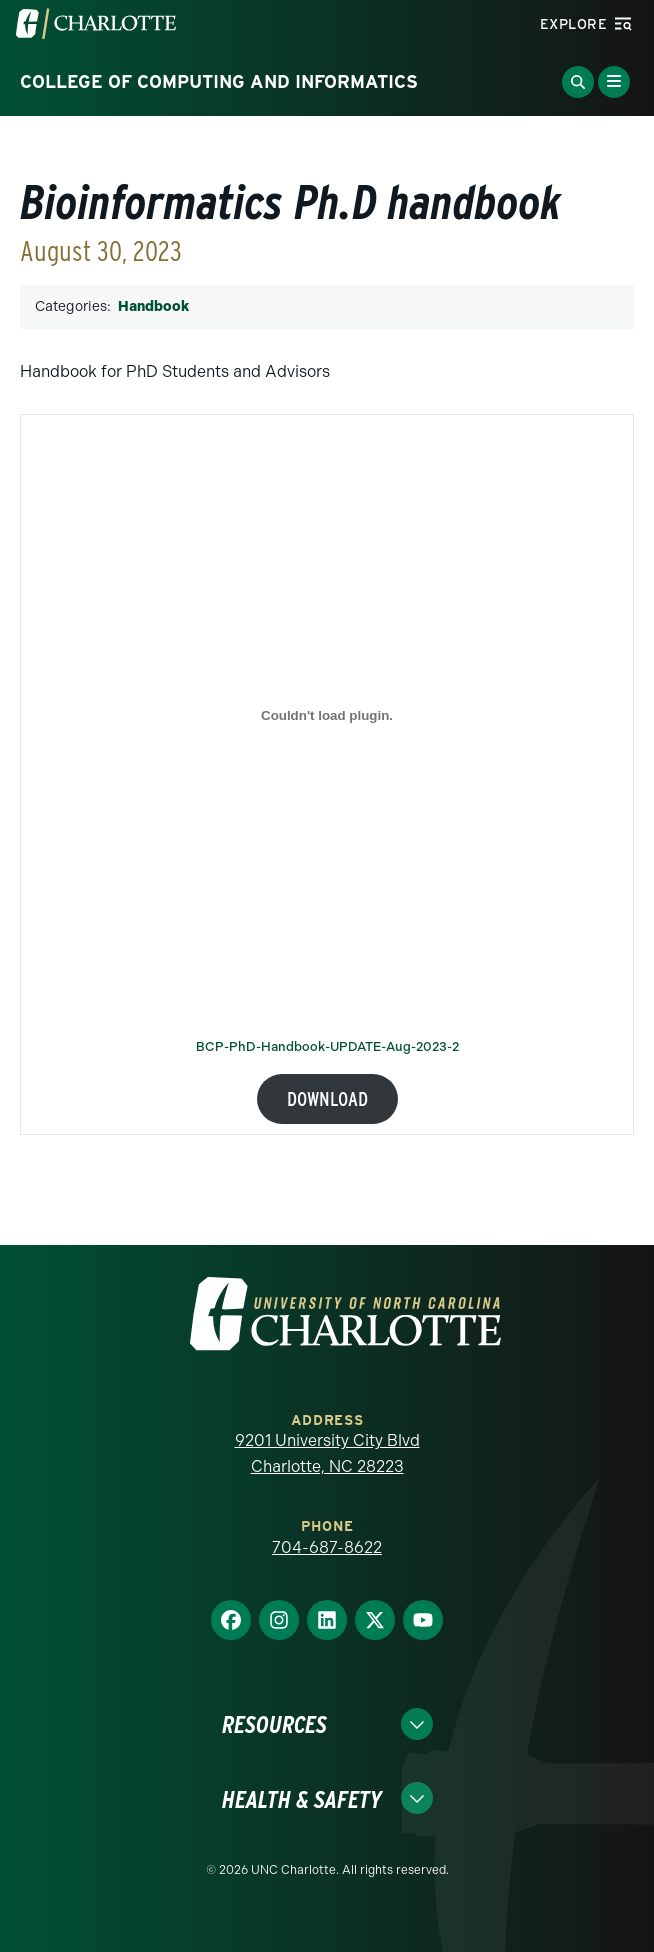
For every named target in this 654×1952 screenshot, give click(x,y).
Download (327, 1099)
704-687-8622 (327, 1547)
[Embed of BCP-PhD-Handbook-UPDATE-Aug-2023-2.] (327, 715)
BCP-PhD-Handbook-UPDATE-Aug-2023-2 (327, 1047)
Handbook (153, 306)
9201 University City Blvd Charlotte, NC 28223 (327, 1453)
